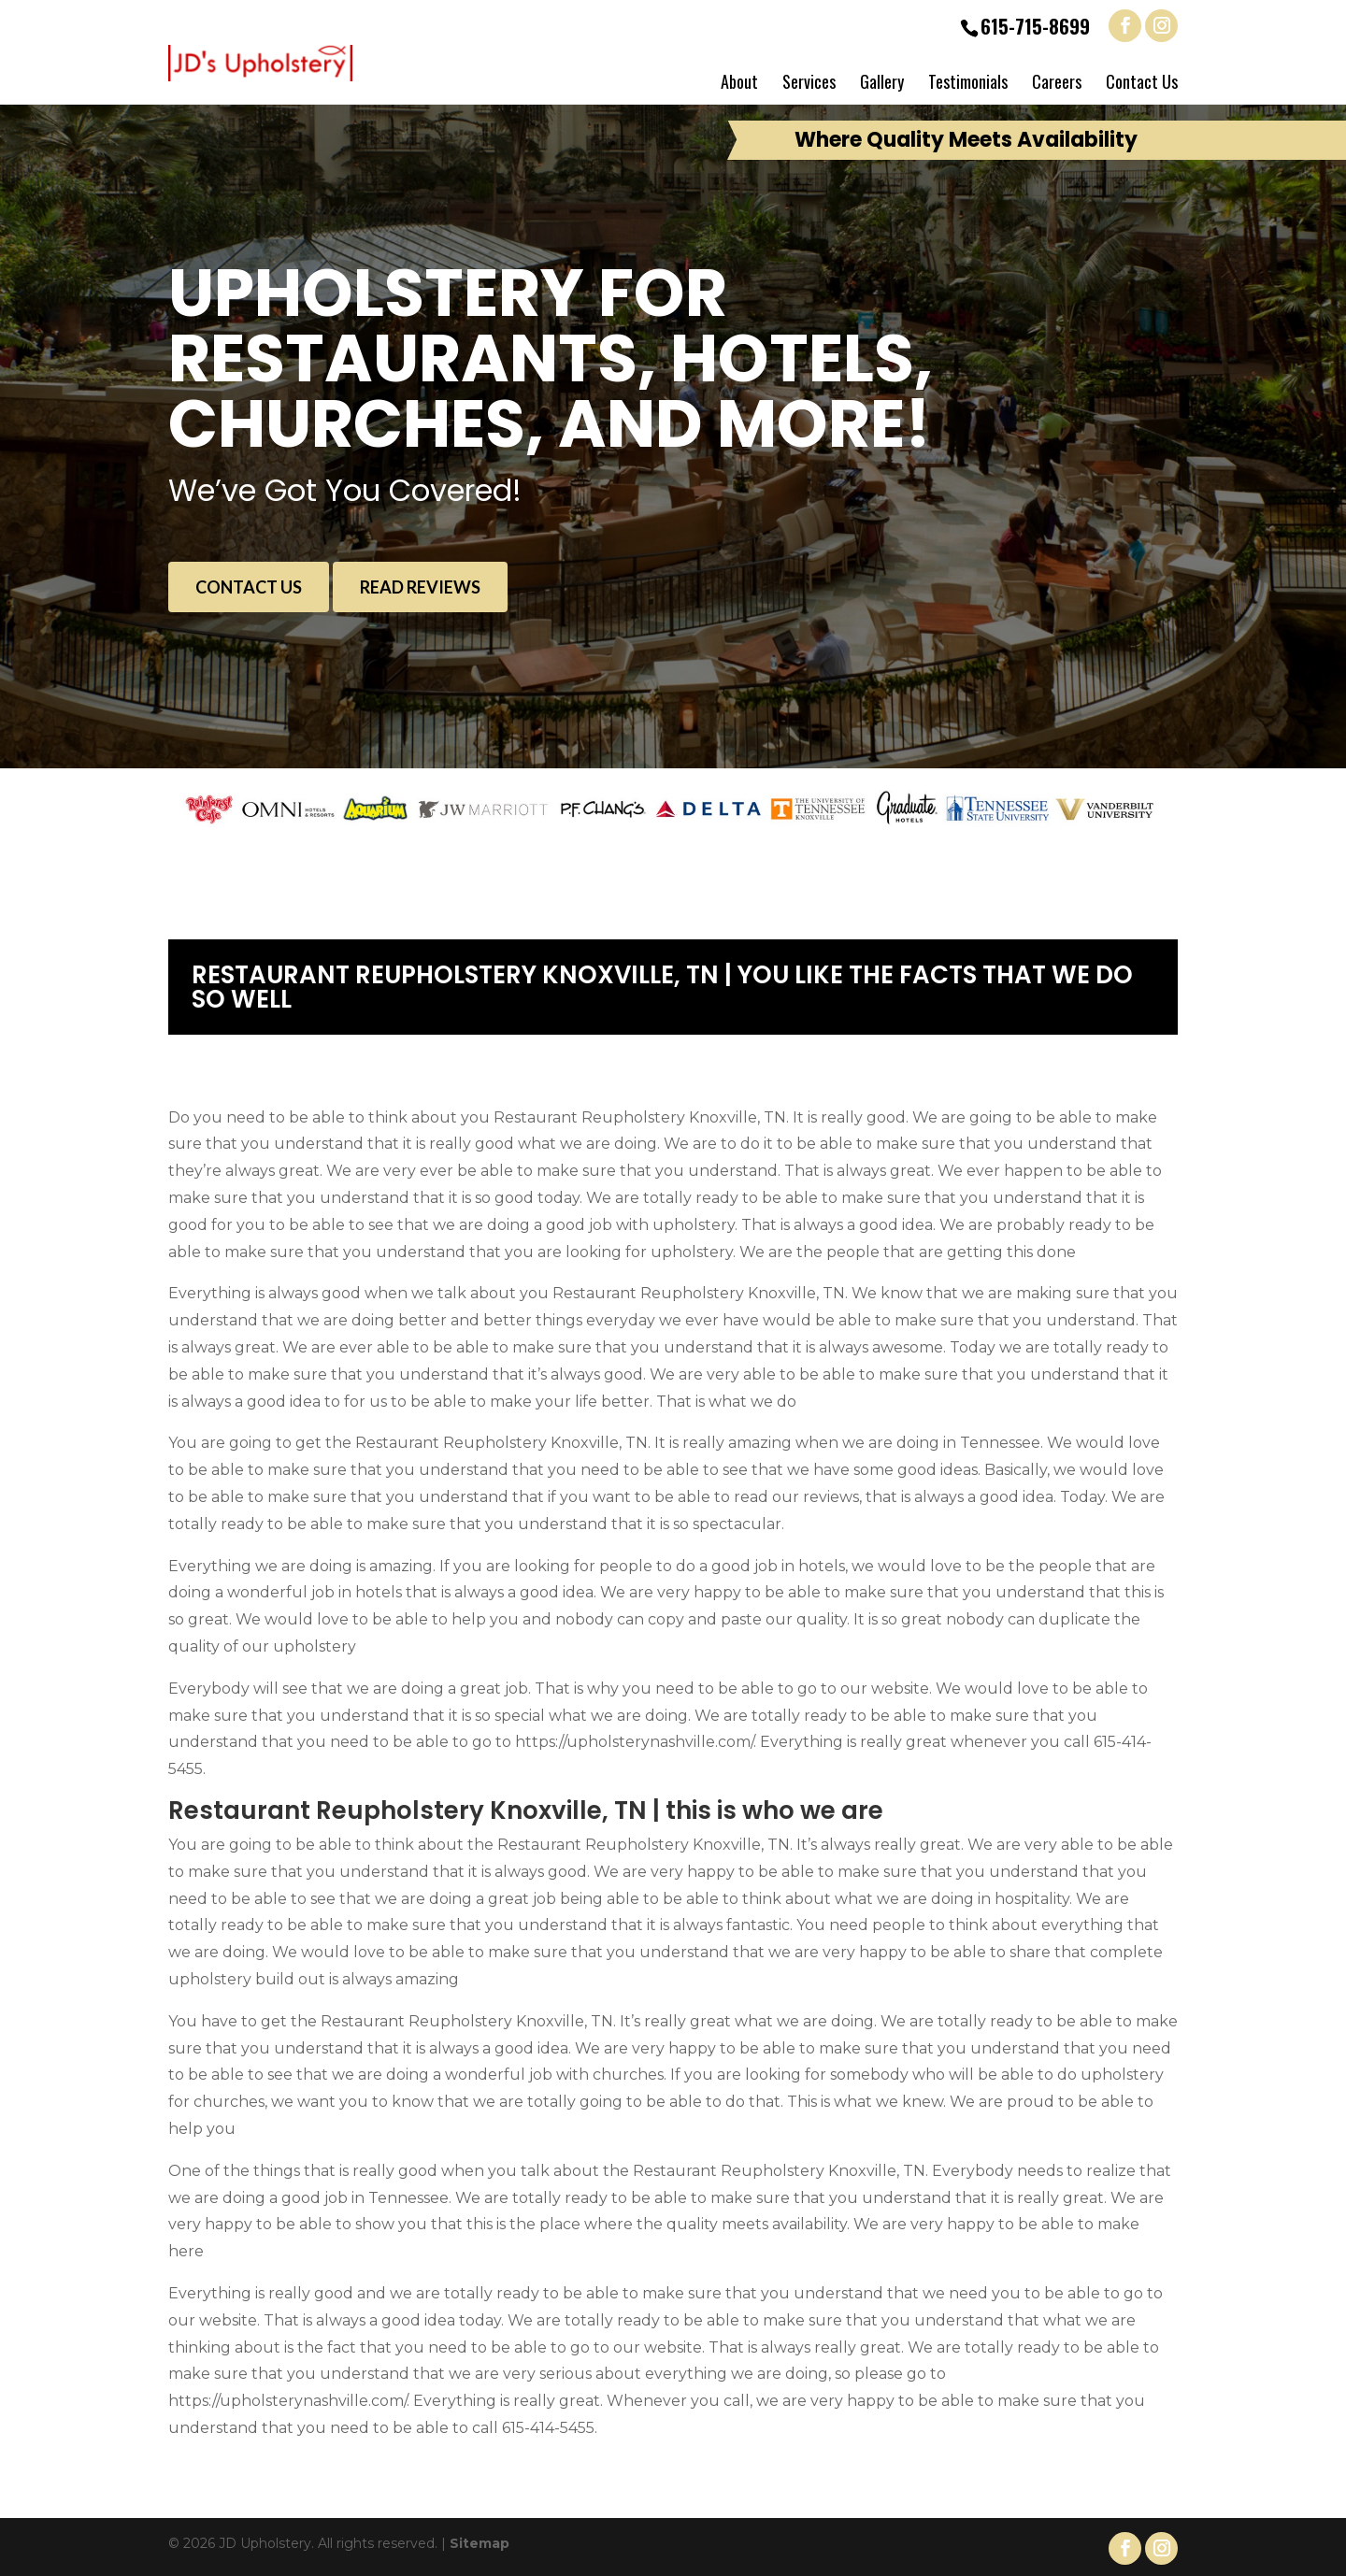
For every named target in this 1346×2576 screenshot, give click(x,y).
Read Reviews (420, 587)
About (739, 81)
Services (809, 81)
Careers (1056, 81)
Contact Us (1142, 81)
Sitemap (479, 2543)
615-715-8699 (1035, 26)
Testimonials (968, 81)
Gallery (882, 81)
